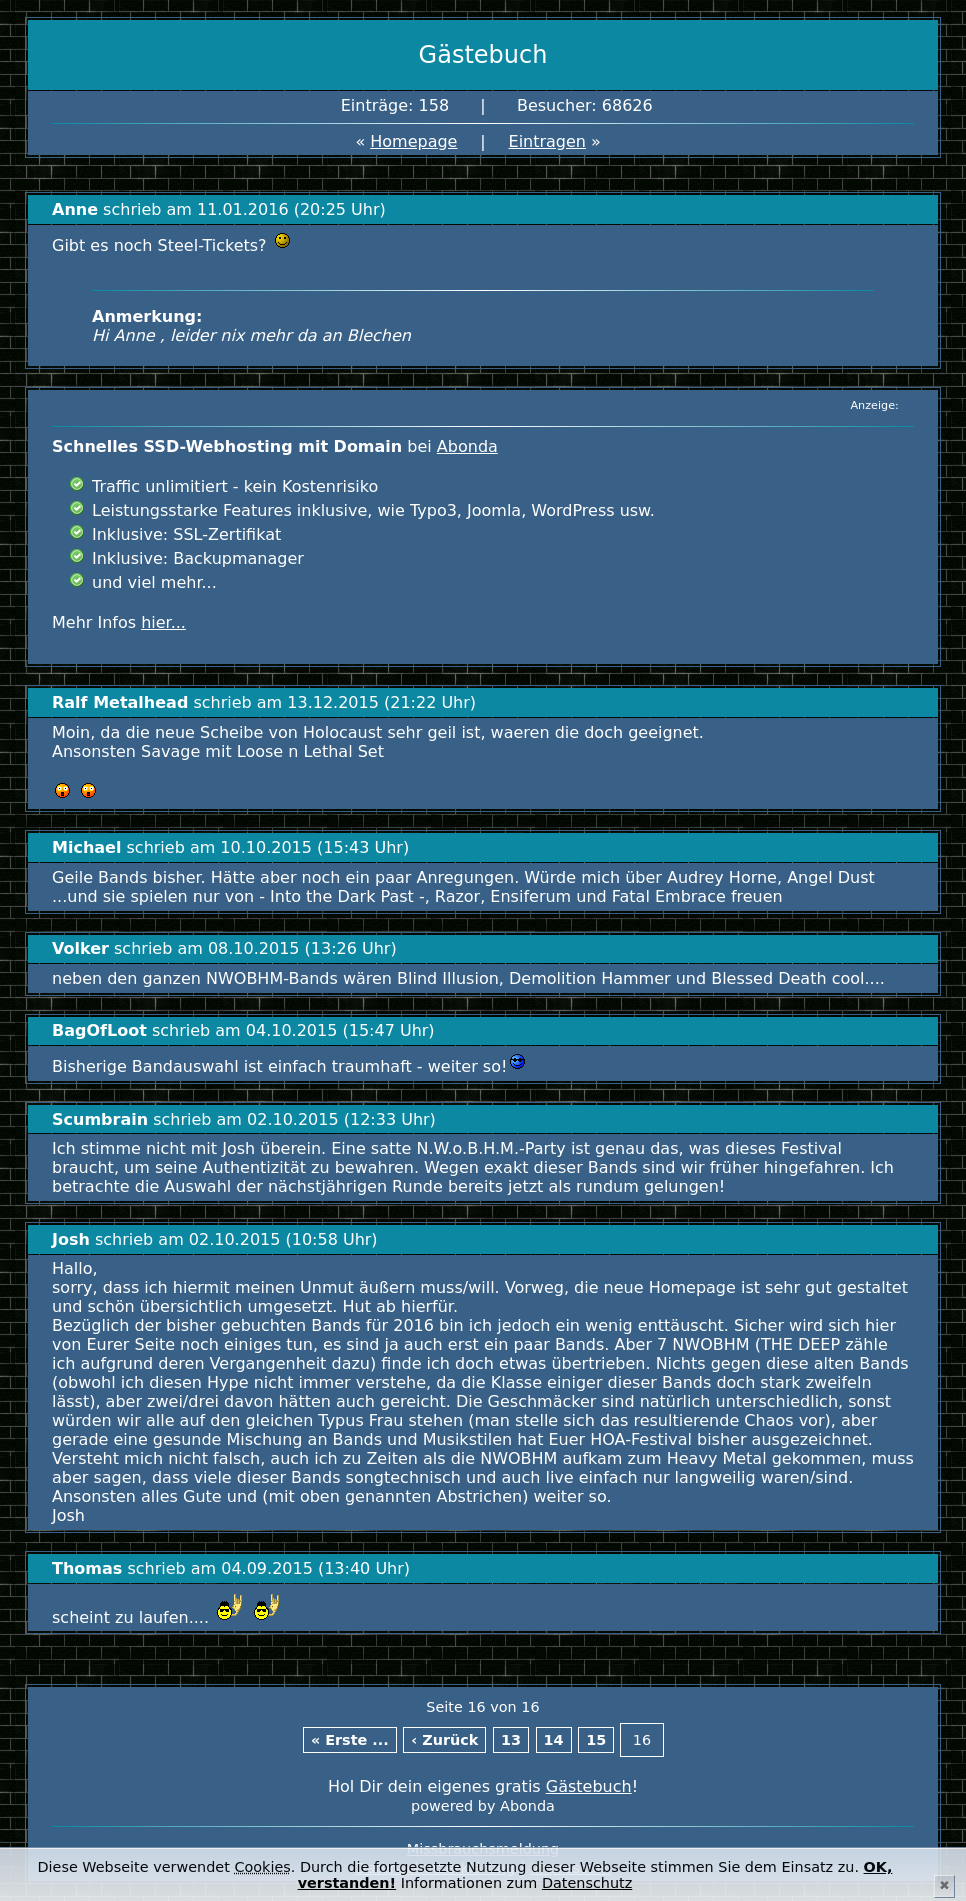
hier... (163, 622)
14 (554, 1740)
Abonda (467, 446)
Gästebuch (589, 1786)
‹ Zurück (444, 1740)
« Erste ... (350, 1740)
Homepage (413, 141)
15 (596, 1740)
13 (511, 1740)
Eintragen (548, 141)
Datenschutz (587, 1883)
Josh (71, 1239)
